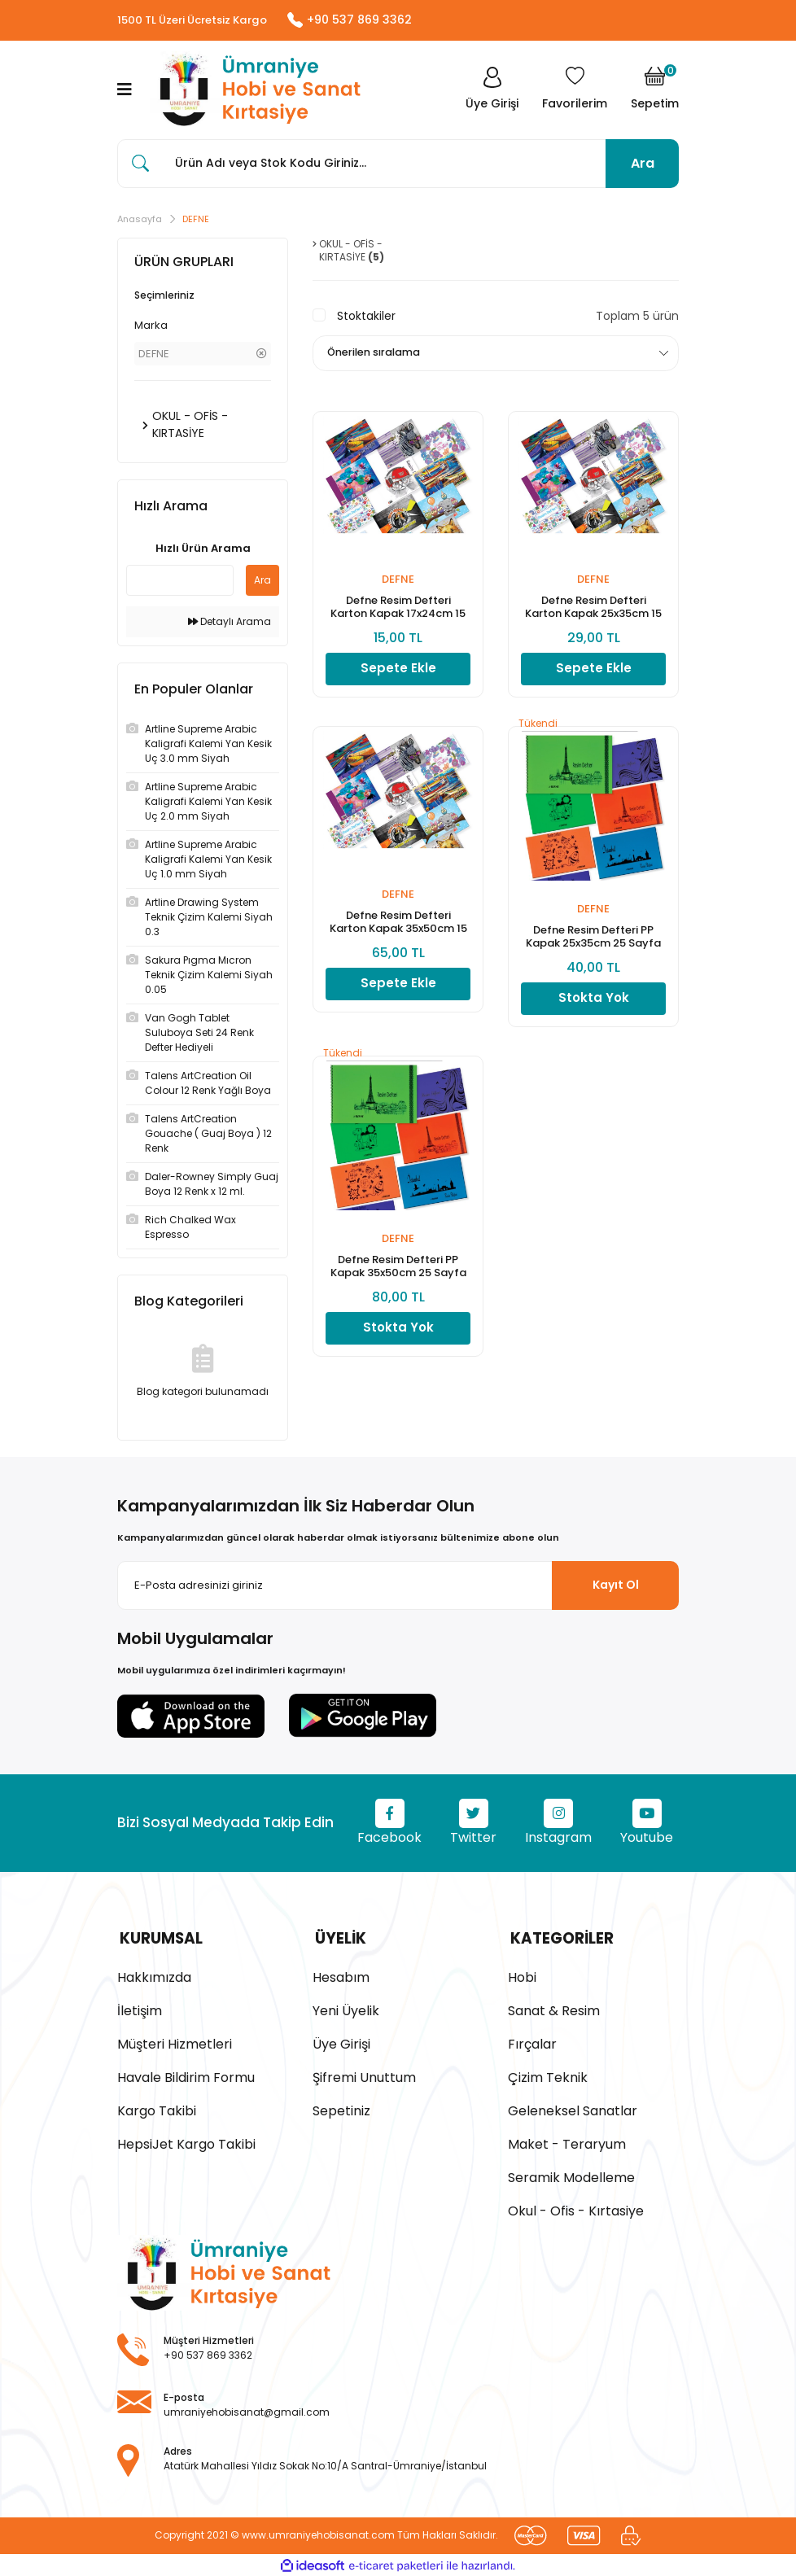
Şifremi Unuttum (364, 2075)
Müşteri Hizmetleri (174, 2042)
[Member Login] (490, 90)
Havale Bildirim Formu (186, 2075)
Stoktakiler (366, 316)
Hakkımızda (154, 1975)
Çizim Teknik (548, 2075)
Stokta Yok (593, 1000)
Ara (642, 164)
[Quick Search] (180, 581)
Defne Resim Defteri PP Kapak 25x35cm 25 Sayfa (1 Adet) (593, 939)
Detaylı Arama (229, 622)
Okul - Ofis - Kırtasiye (576, 2209)
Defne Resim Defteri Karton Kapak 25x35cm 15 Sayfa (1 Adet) (593, 610)
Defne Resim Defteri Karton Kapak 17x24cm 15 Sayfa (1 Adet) (398, 610)
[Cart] (655, 90)
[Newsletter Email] (398, 1586)
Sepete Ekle (398, 671)
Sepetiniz (341, 2109)
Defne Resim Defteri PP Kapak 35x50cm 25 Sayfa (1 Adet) (398, 1269)
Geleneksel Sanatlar (572, 2109)
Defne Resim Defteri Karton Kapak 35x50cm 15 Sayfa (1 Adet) (398, 925)
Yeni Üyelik (346, 2009)
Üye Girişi (341, 2042)
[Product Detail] (593, 726)
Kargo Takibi (156, 2109)
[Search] (398, 164)
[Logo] (255, 90)
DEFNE (195, 219)
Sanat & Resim (554, 2009)
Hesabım (341, 1975)
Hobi (522, 1975)
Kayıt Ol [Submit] (616, 1585)
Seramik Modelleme (571, 2176)
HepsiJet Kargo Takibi (186, 2142)
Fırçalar (532, 2042)
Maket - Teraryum (567, 2142)
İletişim (139, 2009)
